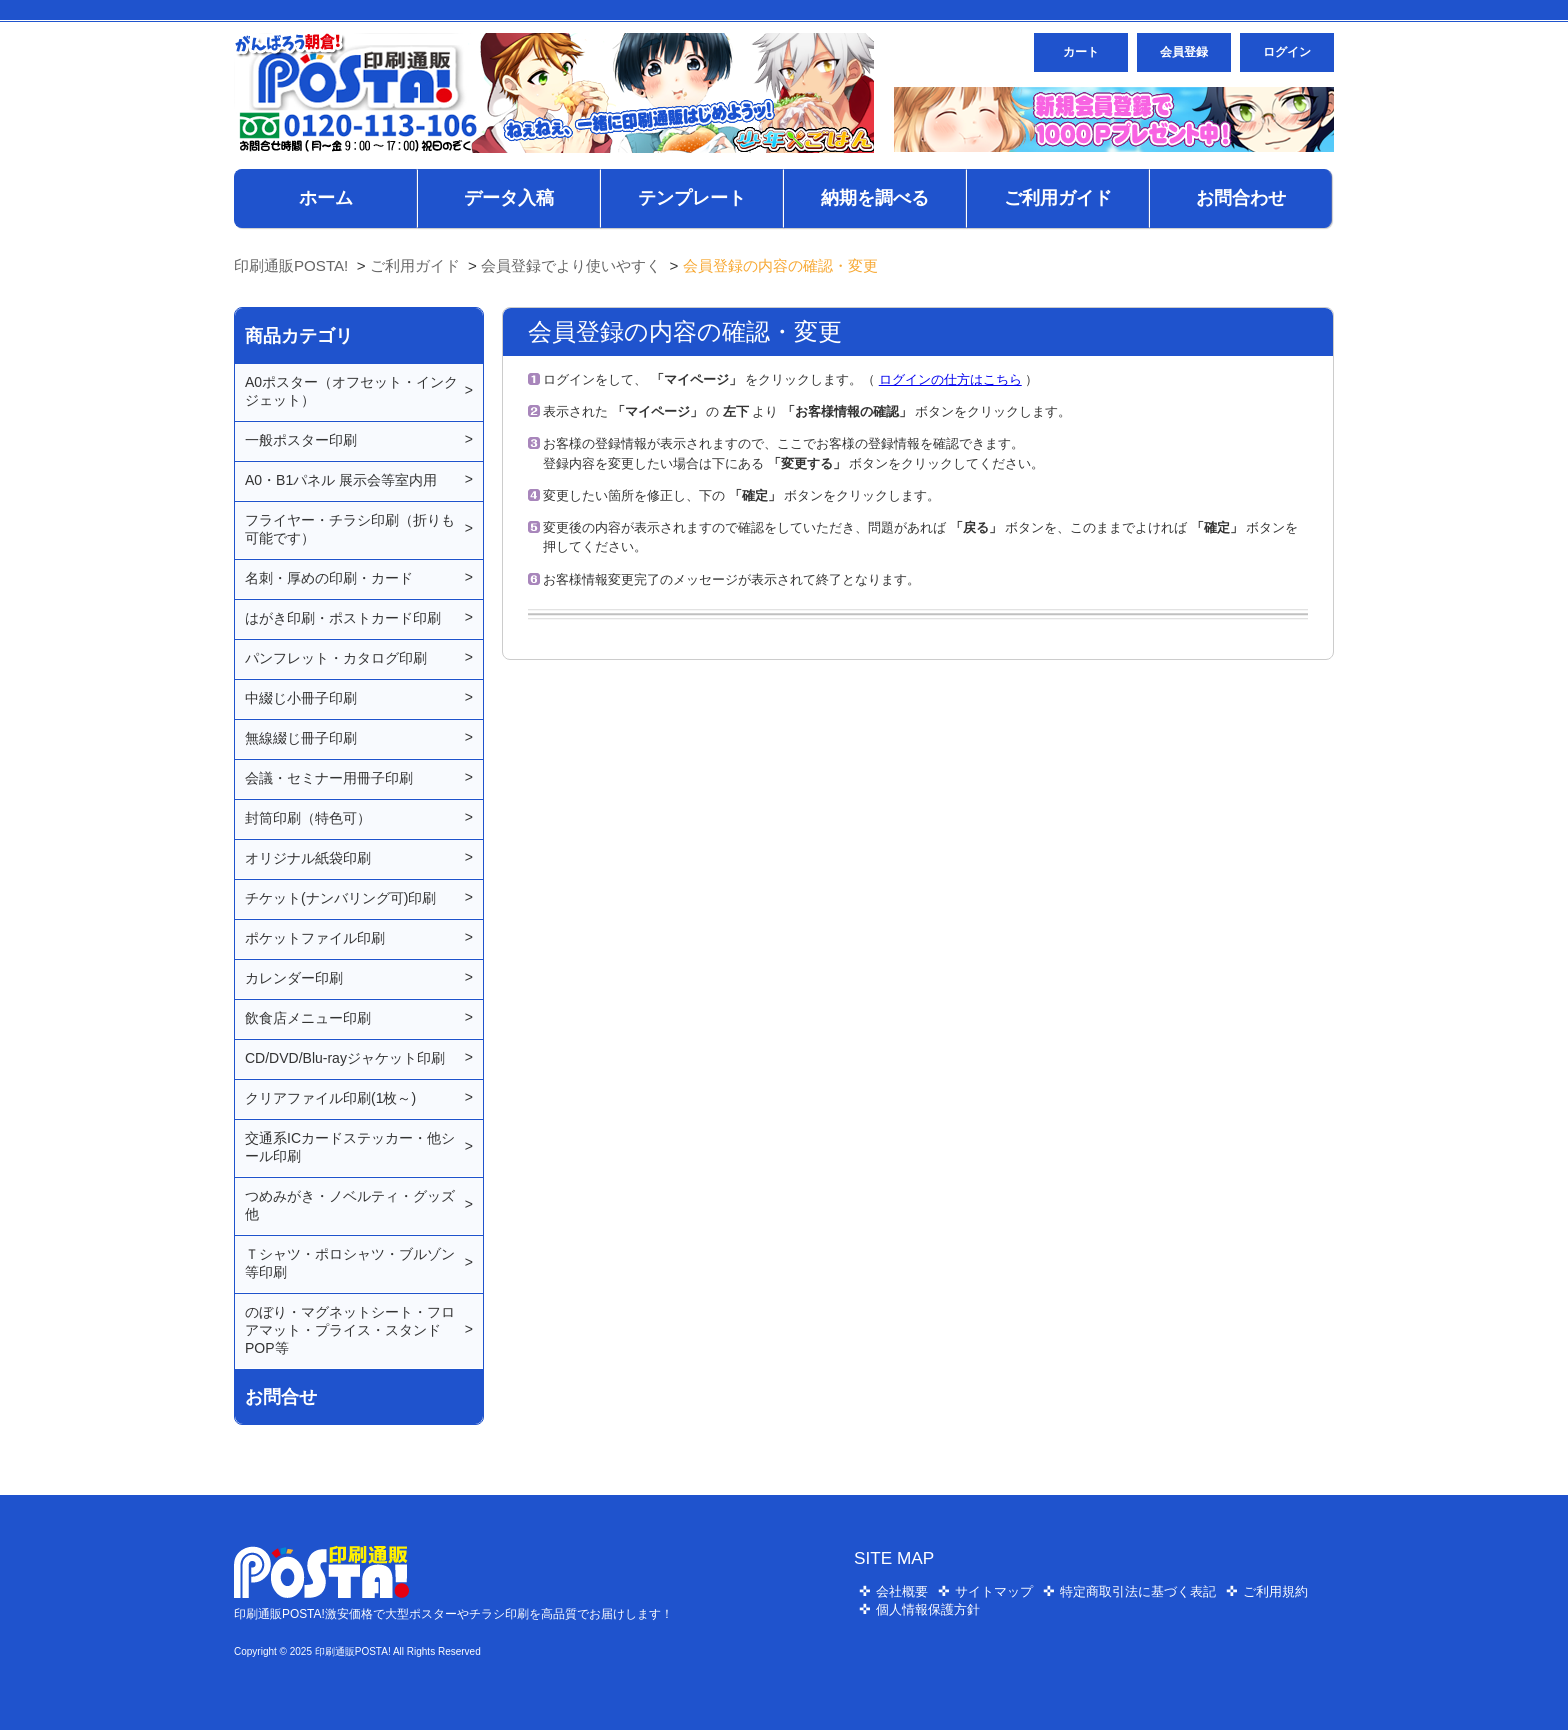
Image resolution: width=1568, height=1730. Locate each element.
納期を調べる (875, 198)
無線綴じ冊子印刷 (301, 738)
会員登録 (1184, 52)
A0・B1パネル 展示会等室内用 (341, 480)
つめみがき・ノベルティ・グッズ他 (350, 1205)
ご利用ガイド (1058, 198)
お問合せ (281, 1397)
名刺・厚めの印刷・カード (329, 578)
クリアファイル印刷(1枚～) (330, 1098)
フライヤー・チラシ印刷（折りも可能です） (350, 529)
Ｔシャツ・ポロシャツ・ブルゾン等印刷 (350, 1263)
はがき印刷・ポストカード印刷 (343, 618)
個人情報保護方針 (928, 1609)
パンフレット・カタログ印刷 (336, 658)
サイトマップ (994, 1591)
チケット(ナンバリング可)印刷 (340, 898)
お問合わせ (1241, 198)
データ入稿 (509, 198)
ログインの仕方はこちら (950, 379)
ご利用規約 (1275, 1591)
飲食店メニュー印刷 (308, 1018)
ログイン (1287, 52)
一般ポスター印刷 (301, 440)
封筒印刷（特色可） (308, 818)
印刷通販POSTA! (291, 265)
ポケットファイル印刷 (315, 938)
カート (1081, 52)
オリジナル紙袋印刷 (308, 858)
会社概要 (902, 1591)
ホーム (326, 198)
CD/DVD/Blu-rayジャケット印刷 (345, 1058)
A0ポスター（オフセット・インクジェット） (351, 391)
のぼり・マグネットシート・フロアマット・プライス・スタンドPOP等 (350, 1330)
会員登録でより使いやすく (571, 265)
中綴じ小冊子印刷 (301, 698)
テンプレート (692, 198)
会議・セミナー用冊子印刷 (329, 778)
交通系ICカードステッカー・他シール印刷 (350, 1147)
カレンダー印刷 (294, 978)
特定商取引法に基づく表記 (1138, 1591)
